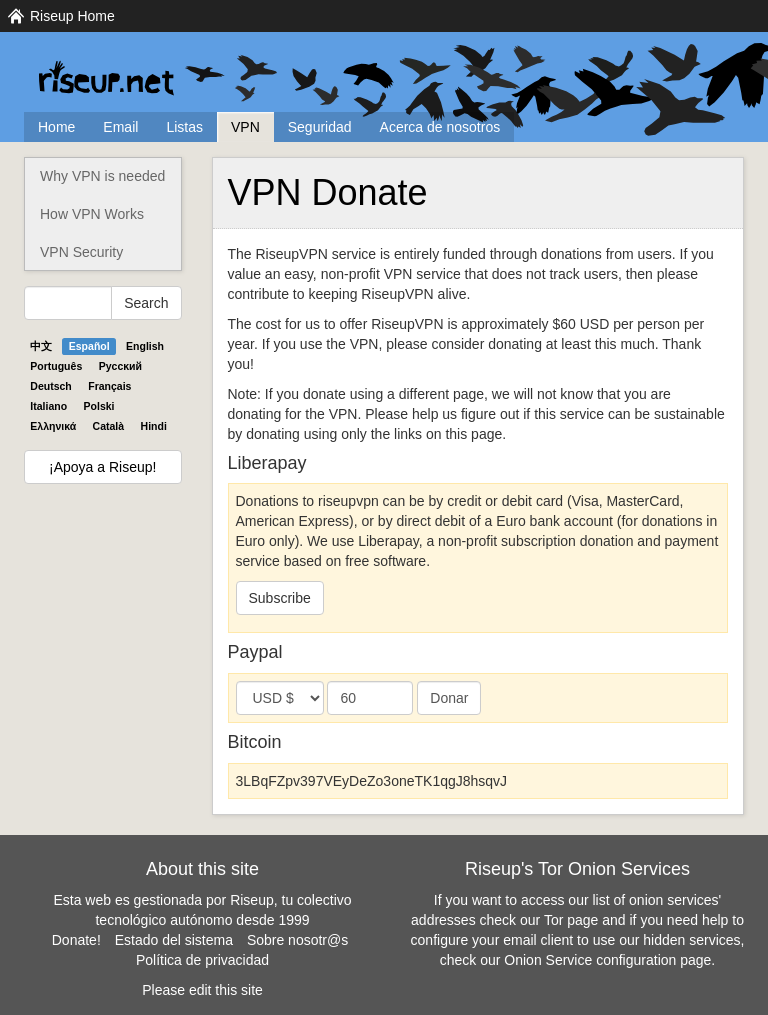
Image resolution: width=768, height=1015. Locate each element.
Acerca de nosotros (440, 127)
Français (109, 386)
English (145, 346)
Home (56, 127)
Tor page (571, 920)
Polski (99, 406)
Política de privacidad (202, 960)
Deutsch (50, 386)
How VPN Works (92, 214)
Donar (449, 698)
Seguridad (320, 127)
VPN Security (81, 252)
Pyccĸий (120, 366)
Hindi (154, 426)
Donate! (76, 940)
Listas (184, 127)
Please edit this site (202, 990)
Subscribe (280, 598)
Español (89, 346)
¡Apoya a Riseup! (102, 467)
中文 (41, 346)
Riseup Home (72, 16)
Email (120, 127)
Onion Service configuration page (607, 960)
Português (56, 366)
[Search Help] (68, 303)
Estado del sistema (174, 940)
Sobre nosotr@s (297, 940)
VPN (245, 127)
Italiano (48, 406)
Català (109, 426)
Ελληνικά (53, 426)
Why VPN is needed (102, 176)
